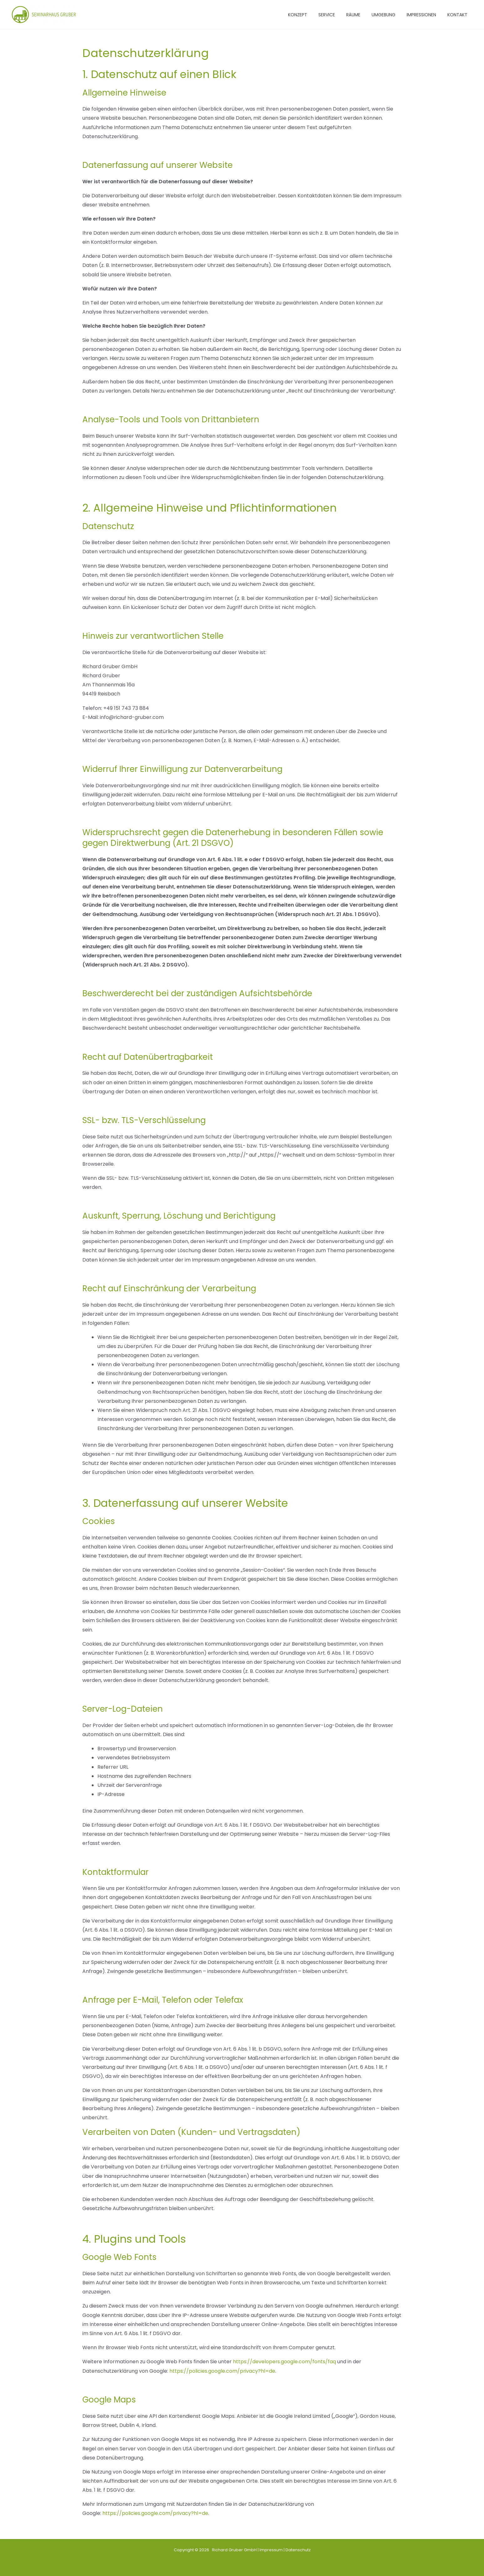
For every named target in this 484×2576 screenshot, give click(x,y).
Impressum (270, 2549)
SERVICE (338, 15)
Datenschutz (298, 2549)
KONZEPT (311, 15)
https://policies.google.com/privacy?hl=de (222, 2370)
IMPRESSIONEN (425, 15)
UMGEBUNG (390, 15)
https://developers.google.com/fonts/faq (284, 2361)
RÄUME (362, 15)
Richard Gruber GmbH (233, 2549)
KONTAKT (459, 15)
